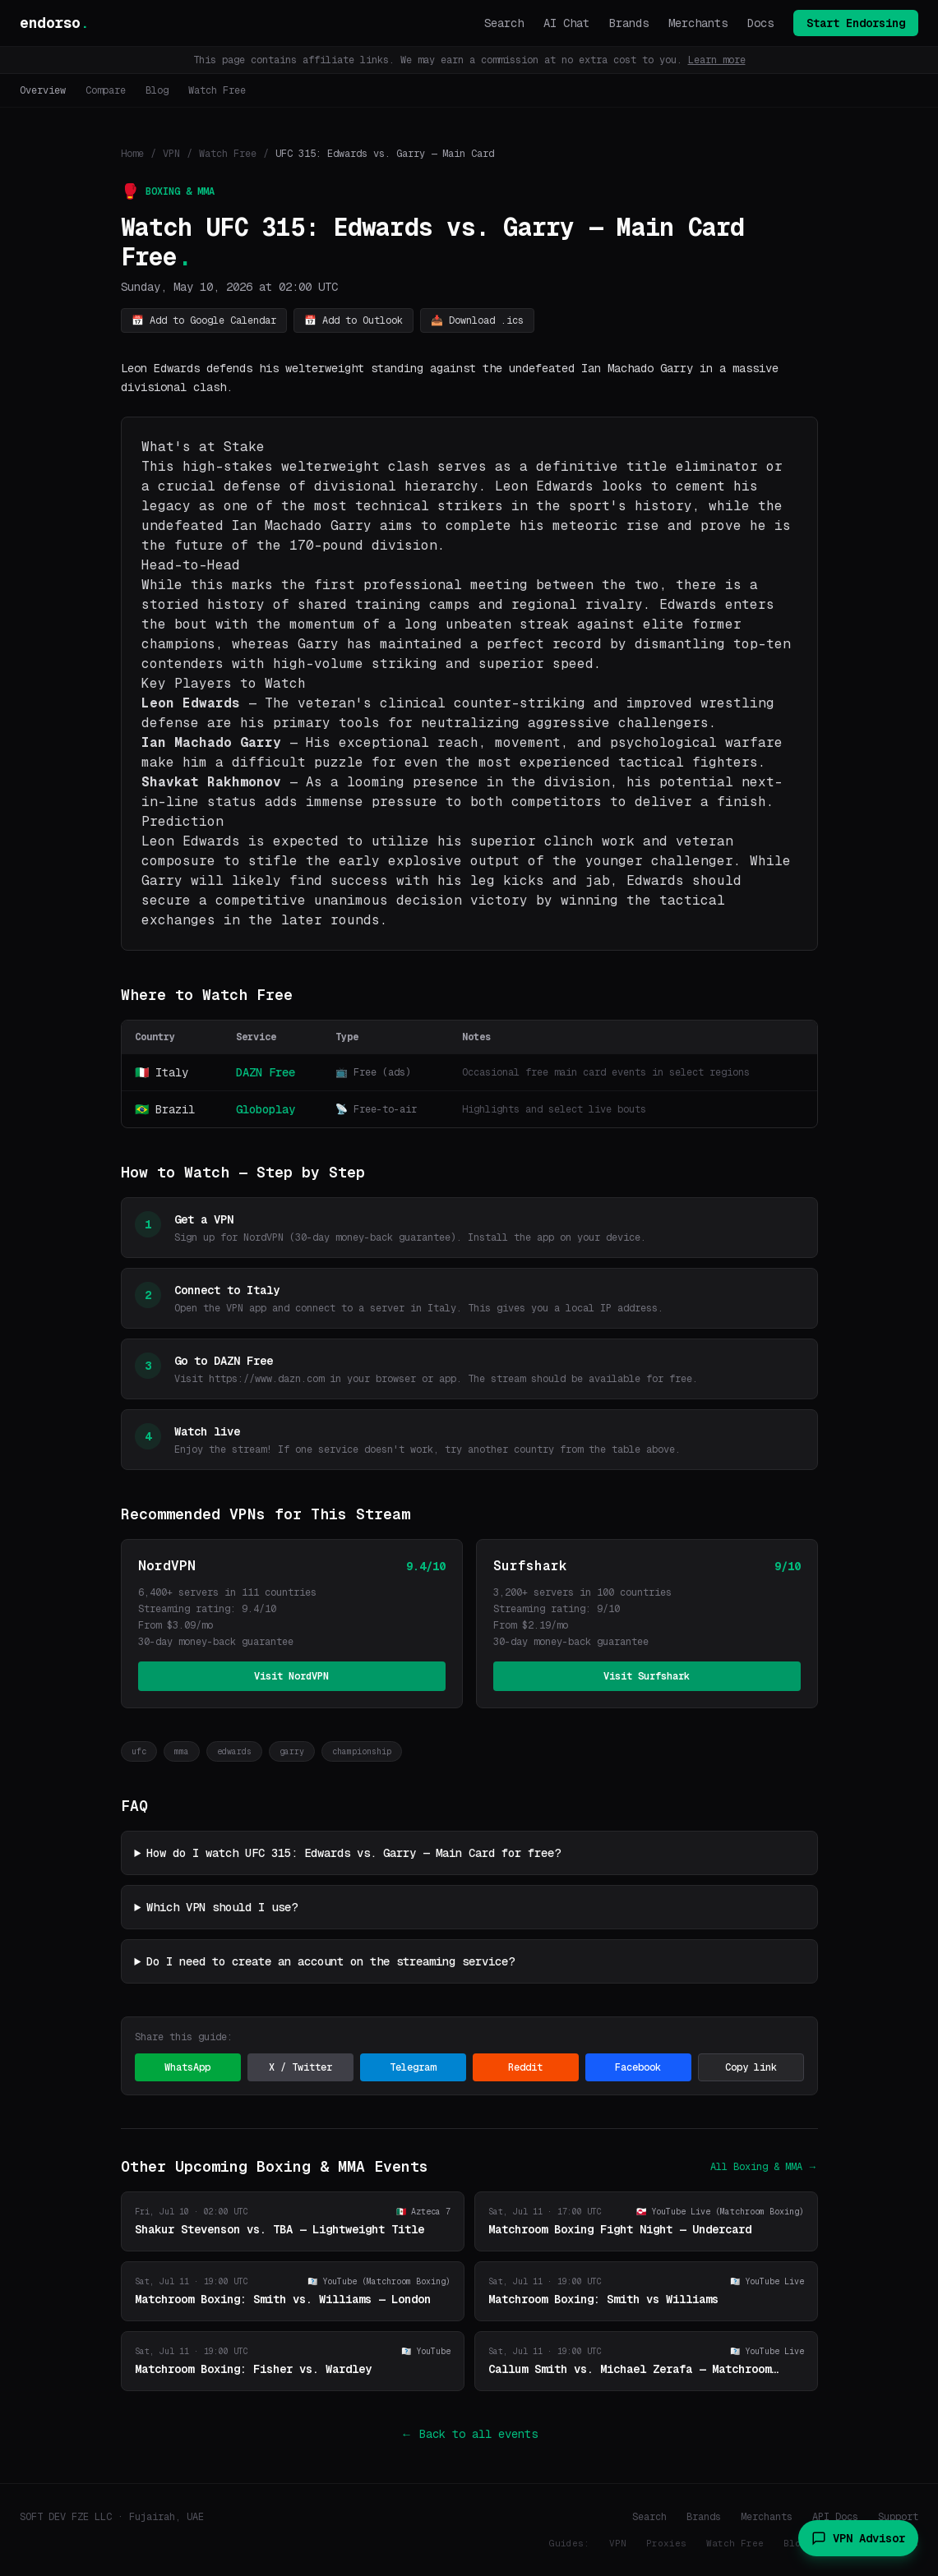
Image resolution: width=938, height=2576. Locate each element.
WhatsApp (187, 2067)
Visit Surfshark (646, 1676)
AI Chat (566, 23)
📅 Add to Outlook (353, 320)
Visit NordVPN (291, 1676)
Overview (43, 90)
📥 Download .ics (477, 320)
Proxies (666, 2543)
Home (132, 153)
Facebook (638, 2067)
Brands (629, 23)
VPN (171, 153)
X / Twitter (300, 2067)
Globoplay (265, 1109)
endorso (54, 22)
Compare (105, 90)
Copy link (751, 2067)
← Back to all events (469, 2433)
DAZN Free (265, 1072)
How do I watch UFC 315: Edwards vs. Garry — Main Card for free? (353, 1853)
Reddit (525, 2067)
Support (898, 2516)
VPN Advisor (858, 2538)
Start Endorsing (855, 23)
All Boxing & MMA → (764, 2166)
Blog (157, 90)
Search (504, 23)
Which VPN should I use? (222, 1907)
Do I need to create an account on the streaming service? (330, 1961)
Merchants (698, 23)
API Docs (835, 2516)
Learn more (717, 60)
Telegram (413, 2067)
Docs (760, 23)
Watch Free (217, 90)
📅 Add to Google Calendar (204, 320)
